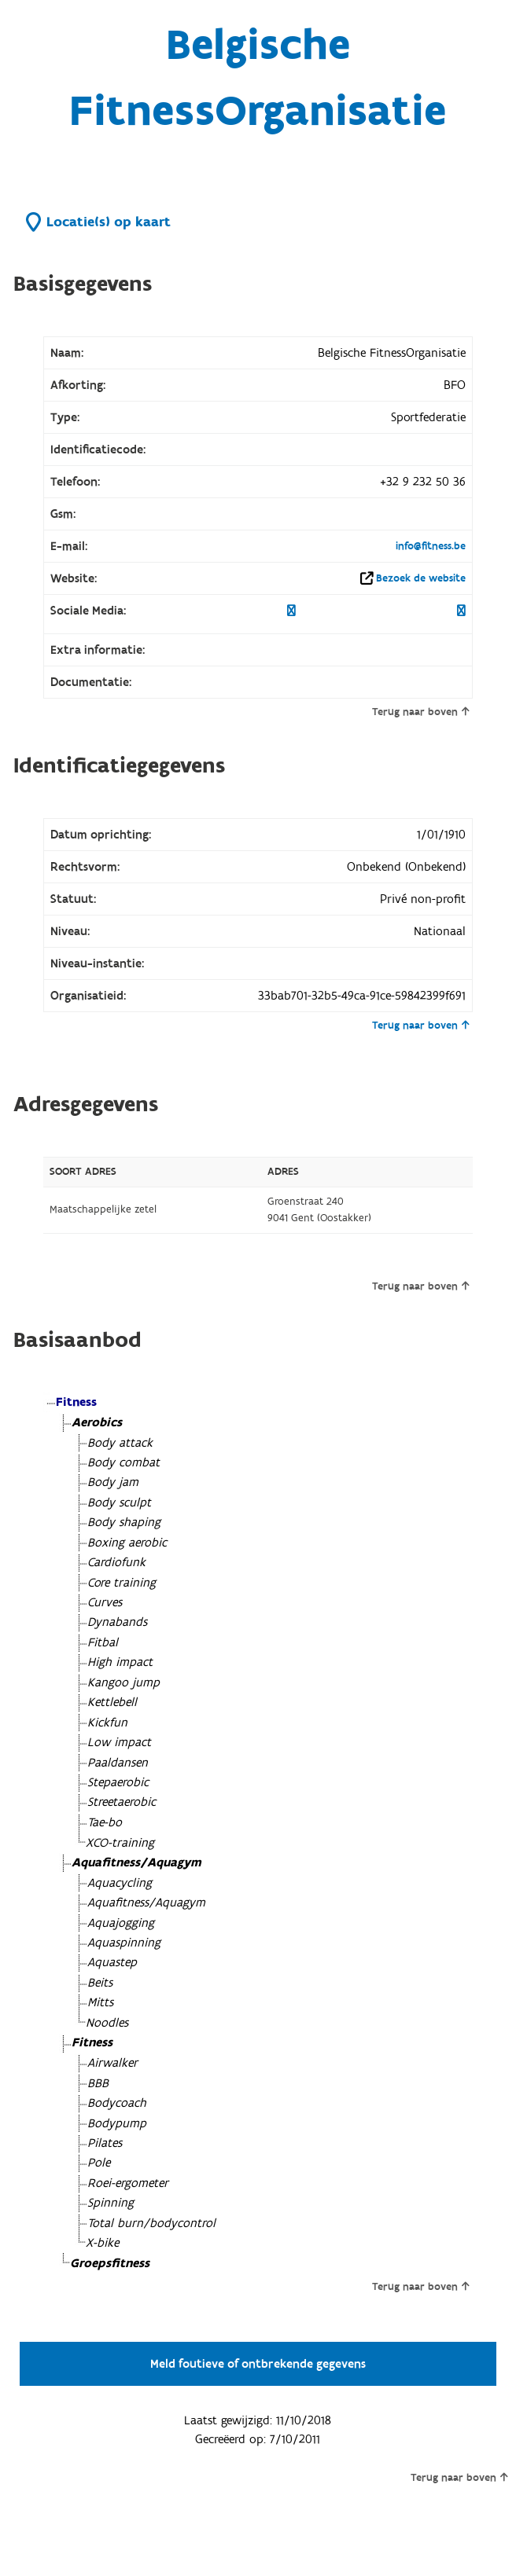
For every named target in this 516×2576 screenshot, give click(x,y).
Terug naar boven (420, 712)
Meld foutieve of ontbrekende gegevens (258, 2364)
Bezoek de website (421, 578)
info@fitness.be (431, 546)
